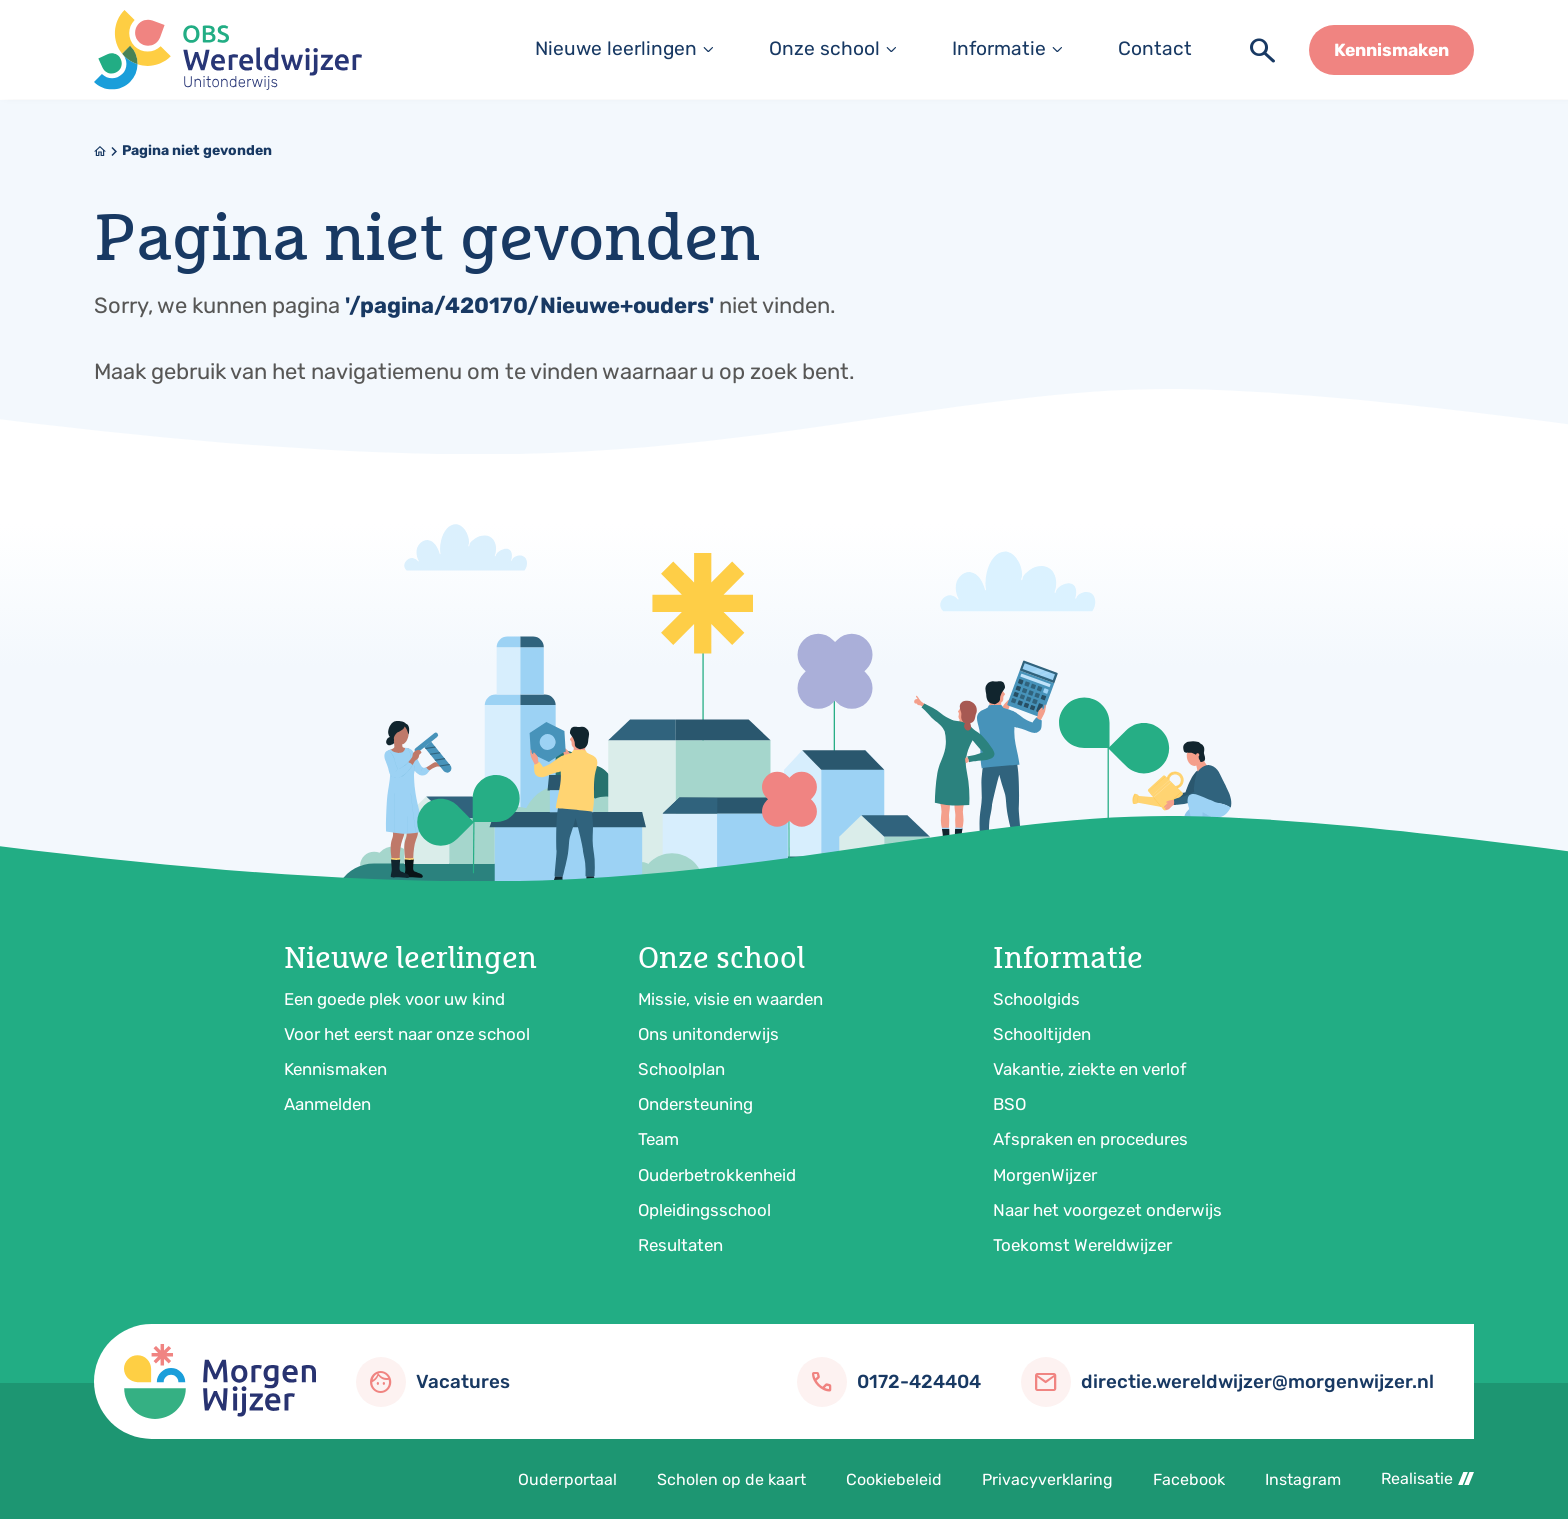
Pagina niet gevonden (197, 150)
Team (658, 1139)
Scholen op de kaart (731, 1479)
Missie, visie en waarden (730, 999)
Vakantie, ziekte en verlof (1090, 1069)
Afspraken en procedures (1090, 1139)
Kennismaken (335, 1069)
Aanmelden (327, 1104)
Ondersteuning (695, 1104)
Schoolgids (1036, 999)
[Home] (100, 151)
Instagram (1303, 1479)
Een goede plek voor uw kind (394, 999)
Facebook (1189, 1479)
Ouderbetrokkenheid (717, 1175)
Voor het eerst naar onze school (407, 1034)
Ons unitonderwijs (708, 1034)
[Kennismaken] (1391, 50)
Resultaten (680, 1245)
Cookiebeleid (894, 1479)
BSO (1009, 1104)
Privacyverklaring (1047, 1479)
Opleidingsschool (704, 1210)
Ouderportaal (567, 1479)
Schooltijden (1042, 1034)
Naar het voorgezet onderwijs (1107, 1210)
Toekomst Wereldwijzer (1082, 1245)
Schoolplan (681, 1069)
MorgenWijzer (1045, 1175)
